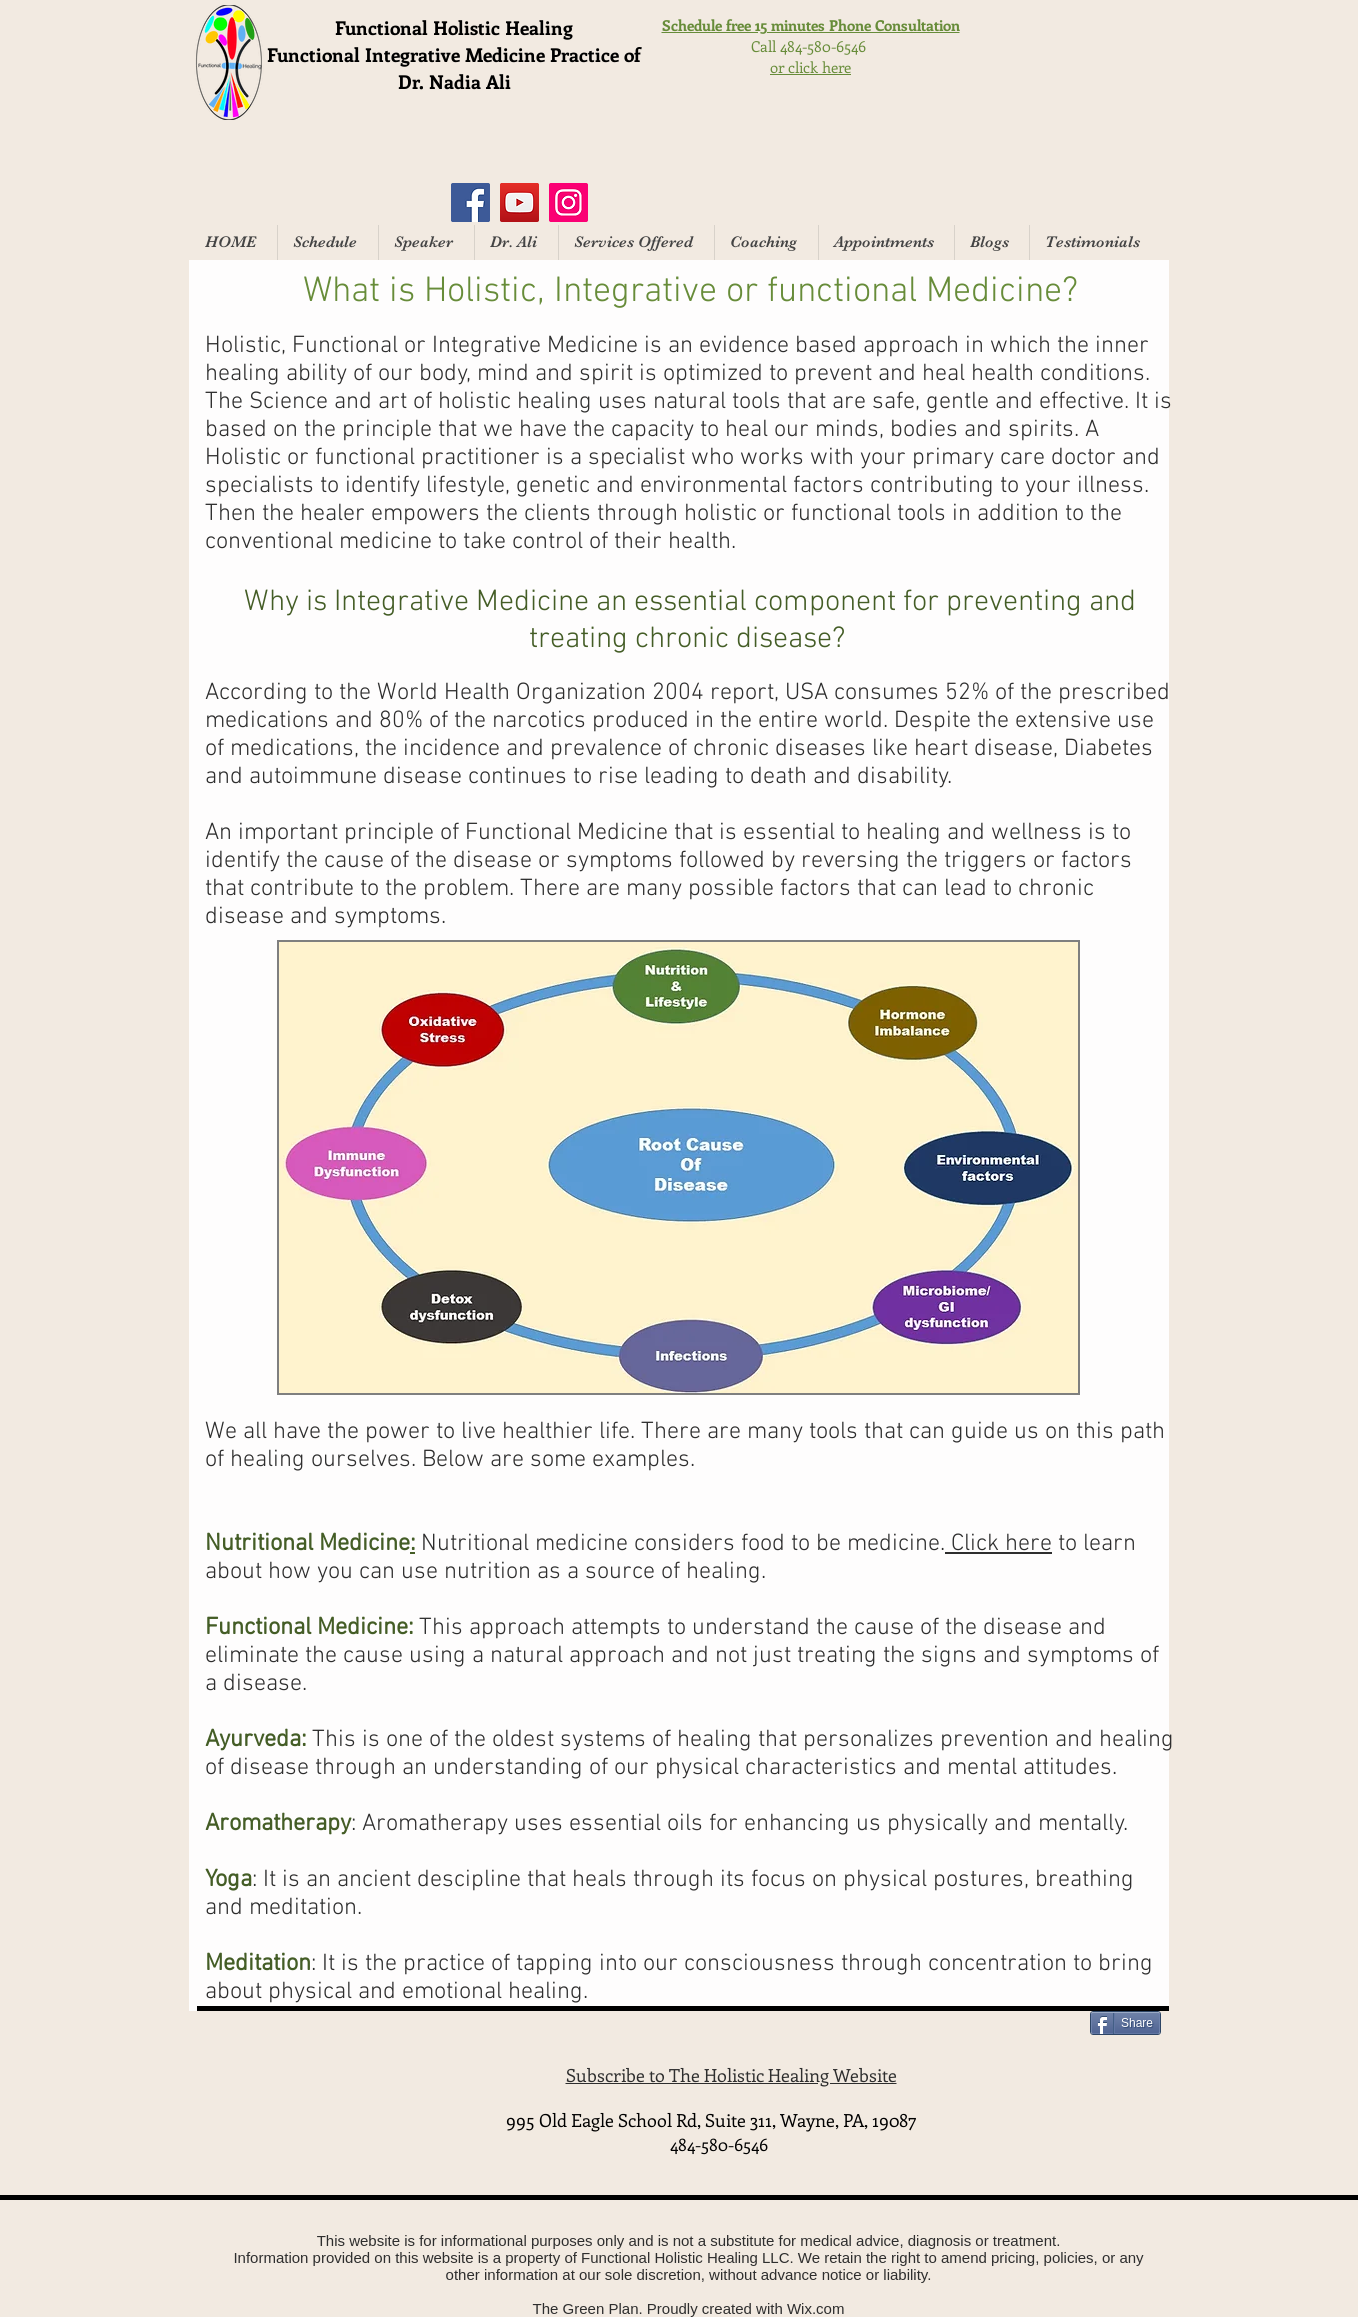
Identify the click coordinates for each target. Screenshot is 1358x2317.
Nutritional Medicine (307, 1544)
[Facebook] (470, 202)
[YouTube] (519, 202)
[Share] (1125, 2023)
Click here (998, 1544)
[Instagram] (568, 202)
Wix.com (816, 2308)
